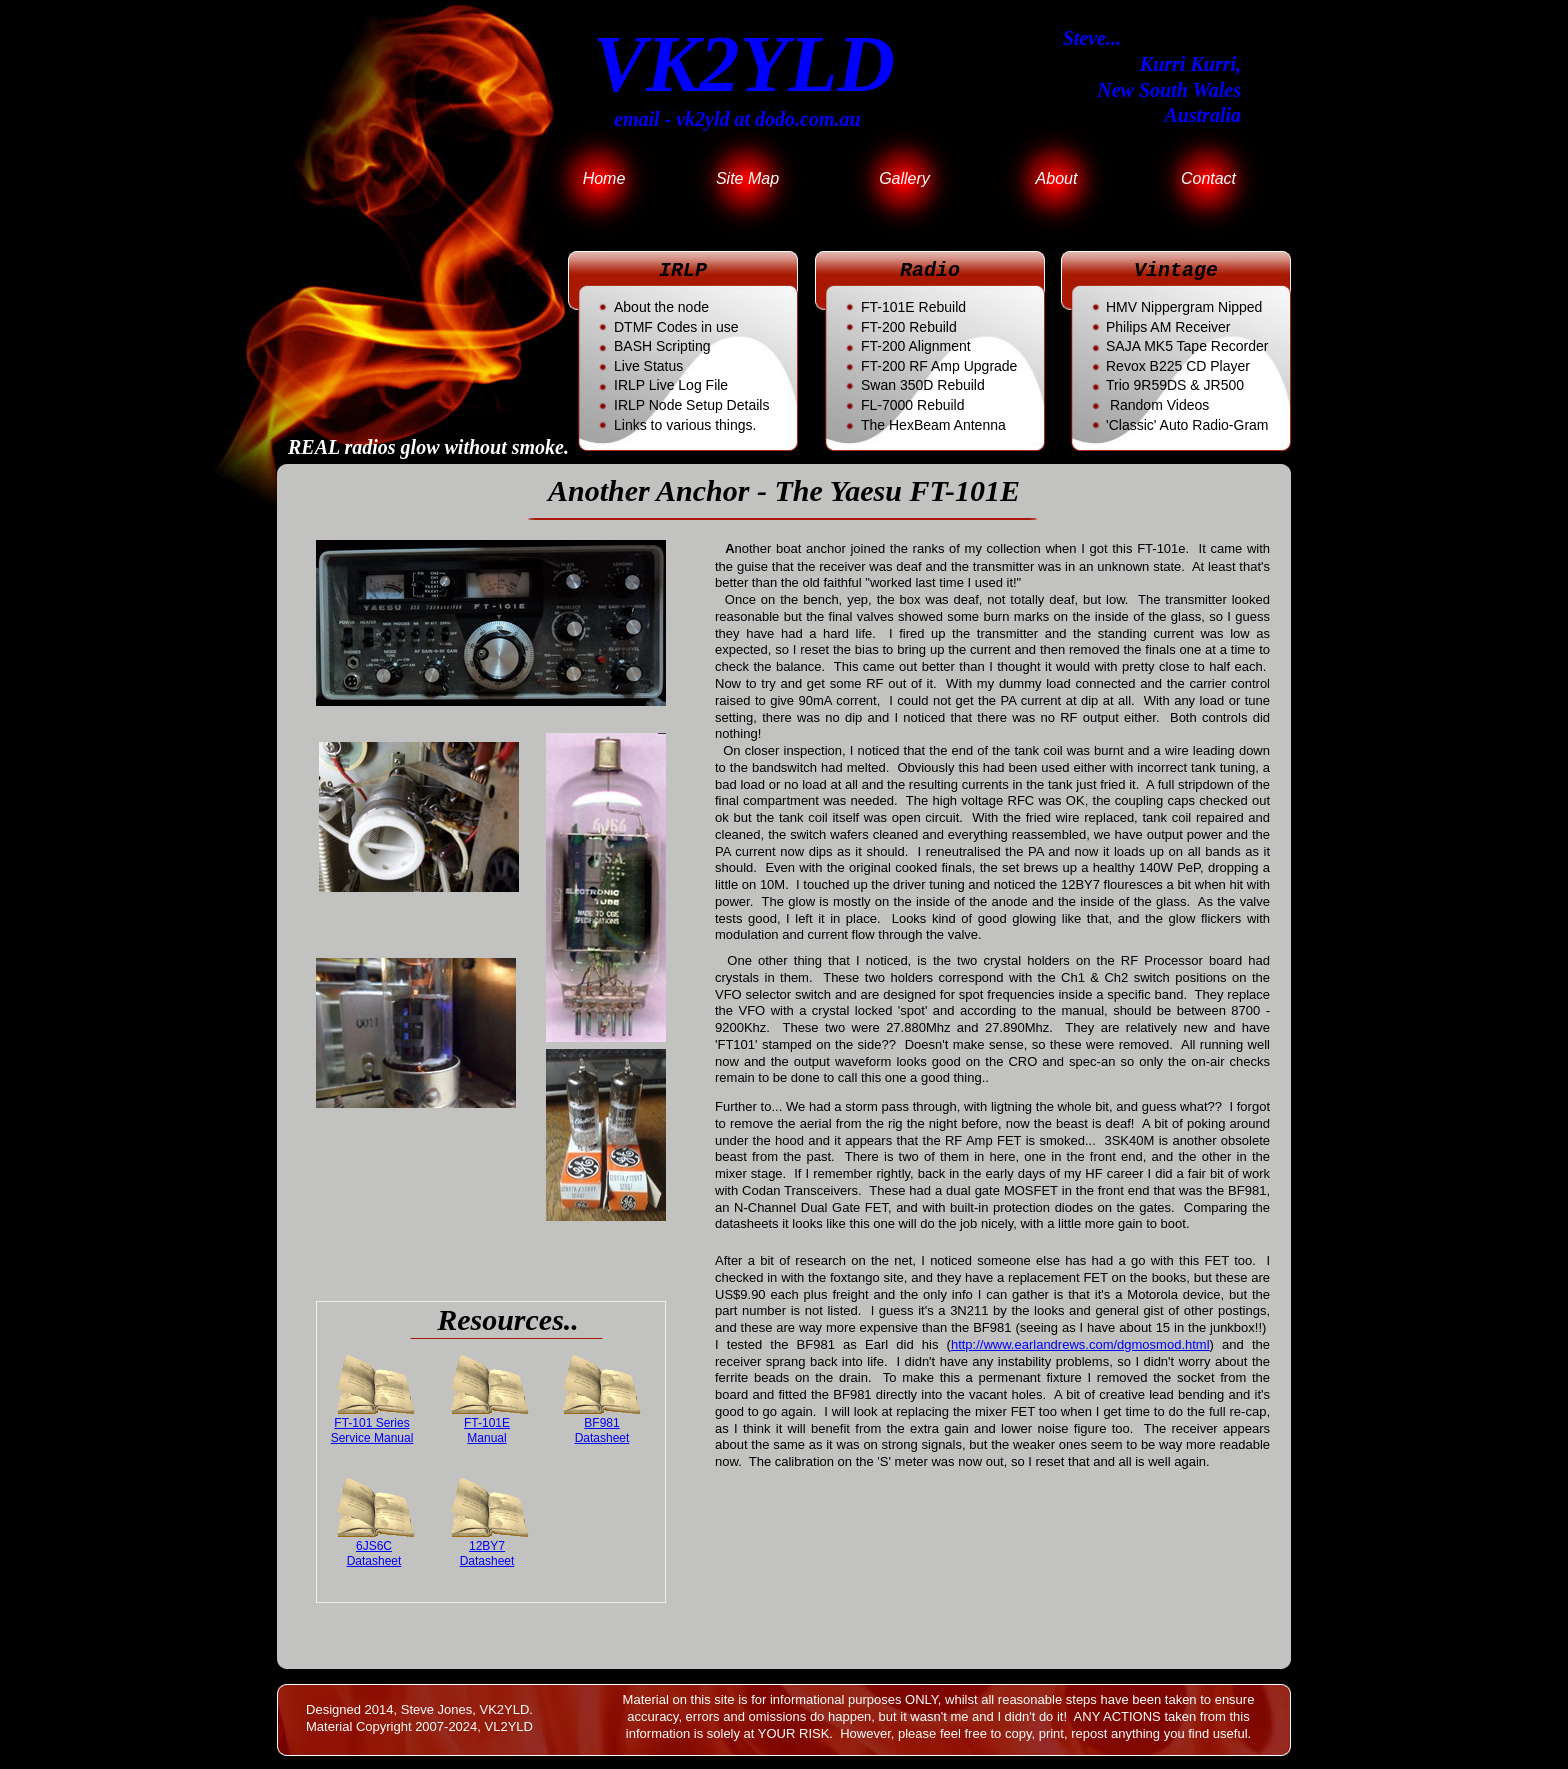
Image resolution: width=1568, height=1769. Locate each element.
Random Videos (1159, 405)
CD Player (1178, 366)
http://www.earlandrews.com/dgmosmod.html (1080, 1344)
